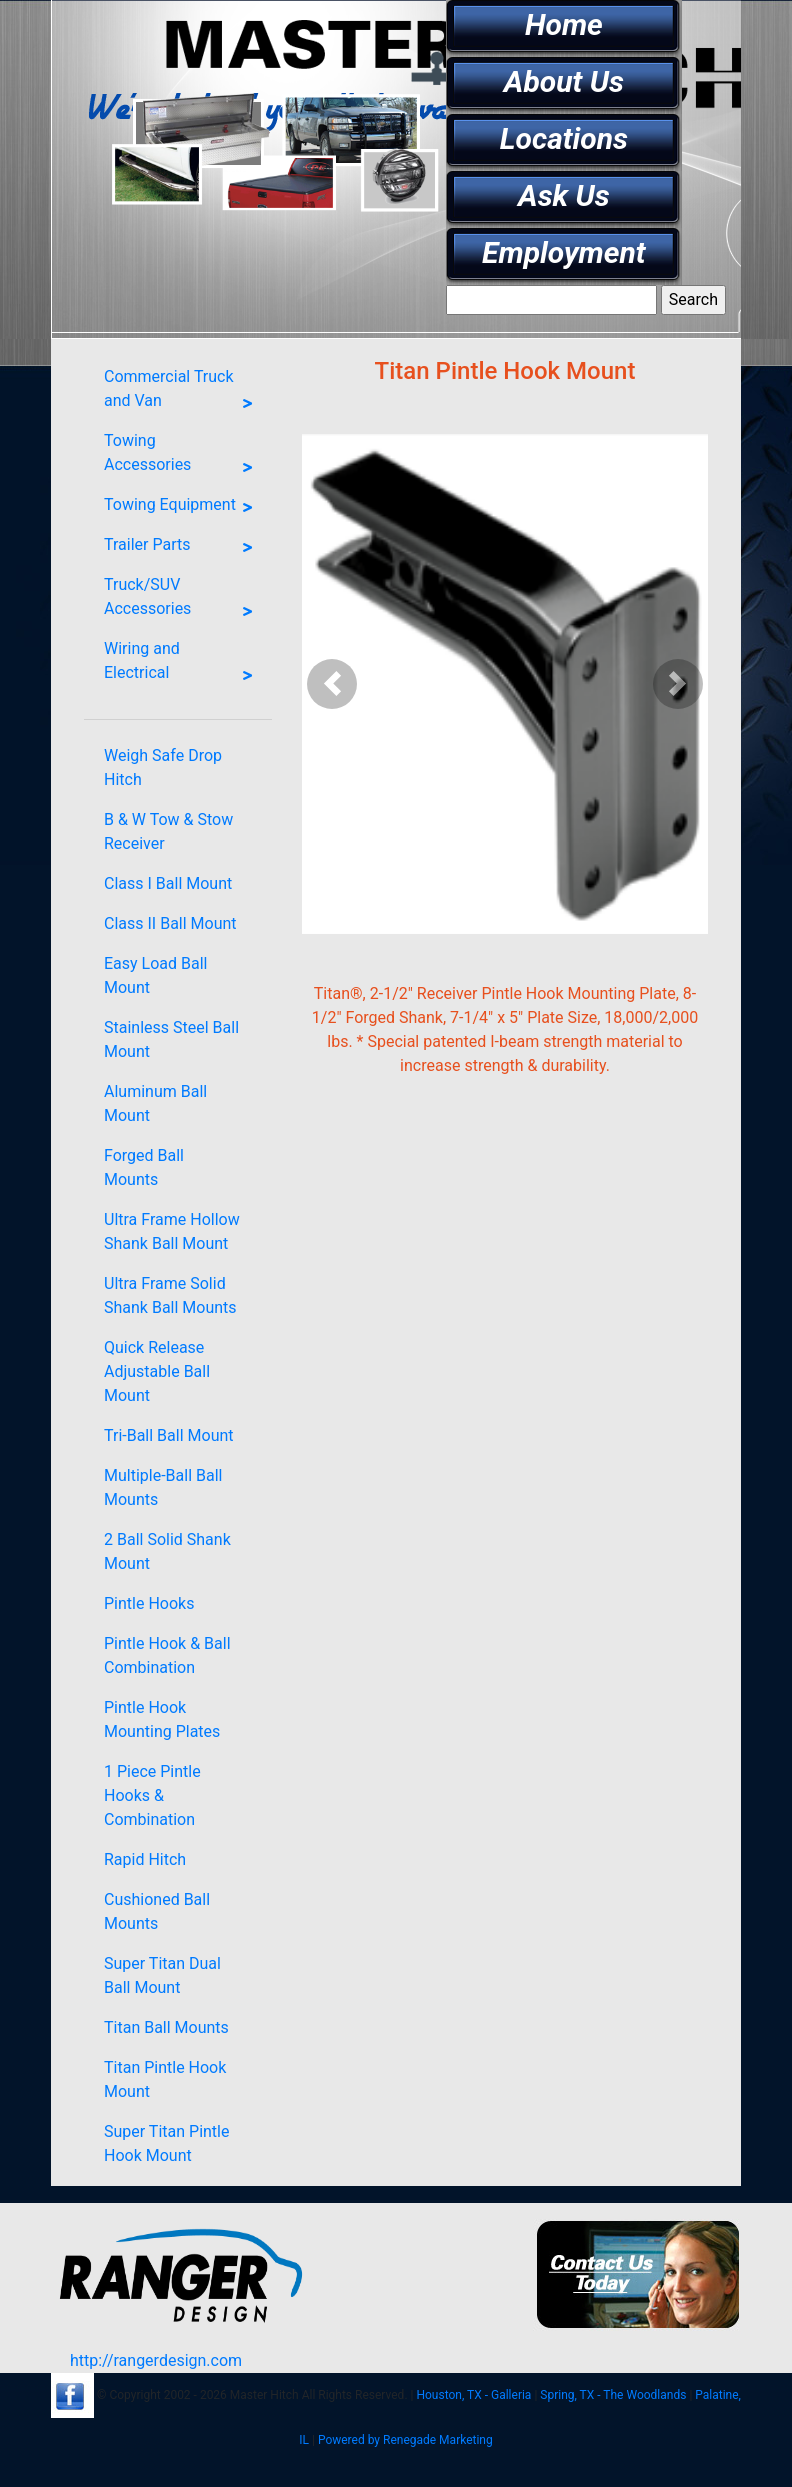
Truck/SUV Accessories (183, 601)
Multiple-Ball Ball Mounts (163, 1487)
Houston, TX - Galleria (473, 2395)
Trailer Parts (183, 548)
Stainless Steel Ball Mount (171, 1039)
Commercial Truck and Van (183, 393)
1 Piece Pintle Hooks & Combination (152, 1795)
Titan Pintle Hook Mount (165, 2079)
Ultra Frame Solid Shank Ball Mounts (170, 1295)
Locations (564, 138)
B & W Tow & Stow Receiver (168, 831)
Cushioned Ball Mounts (157, 1911)
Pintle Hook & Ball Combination (167, 1655)
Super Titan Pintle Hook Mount (166, 2143)
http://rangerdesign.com (156, 2360)
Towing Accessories (183, 457)
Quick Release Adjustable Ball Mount (157, 1371)
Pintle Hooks (149, 1603)
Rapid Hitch (145, 1859)
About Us (564, 81)
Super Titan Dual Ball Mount (162, 1975)
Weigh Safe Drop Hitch (163, 767)
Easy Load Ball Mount (155, 975)
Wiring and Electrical (183, 665)
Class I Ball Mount (168, 883)
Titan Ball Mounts (166, 2027)
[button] (332, 684)
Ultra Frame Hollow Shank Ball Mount (172, 1231)
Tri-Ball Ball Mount (169, 1435)
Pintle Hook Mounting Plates (162, 1719)
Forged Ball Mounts (144, 1167)
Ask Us (564, 195)
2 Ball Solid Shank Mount (167, 1551)
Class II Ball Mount (170, 923)
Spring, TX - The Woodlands (613, 2395)
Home (564, 24)
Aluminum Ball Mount (155, 1103)
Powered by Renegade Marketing (405, 2440)
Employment (564, 252)
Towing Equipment (183, 508)
